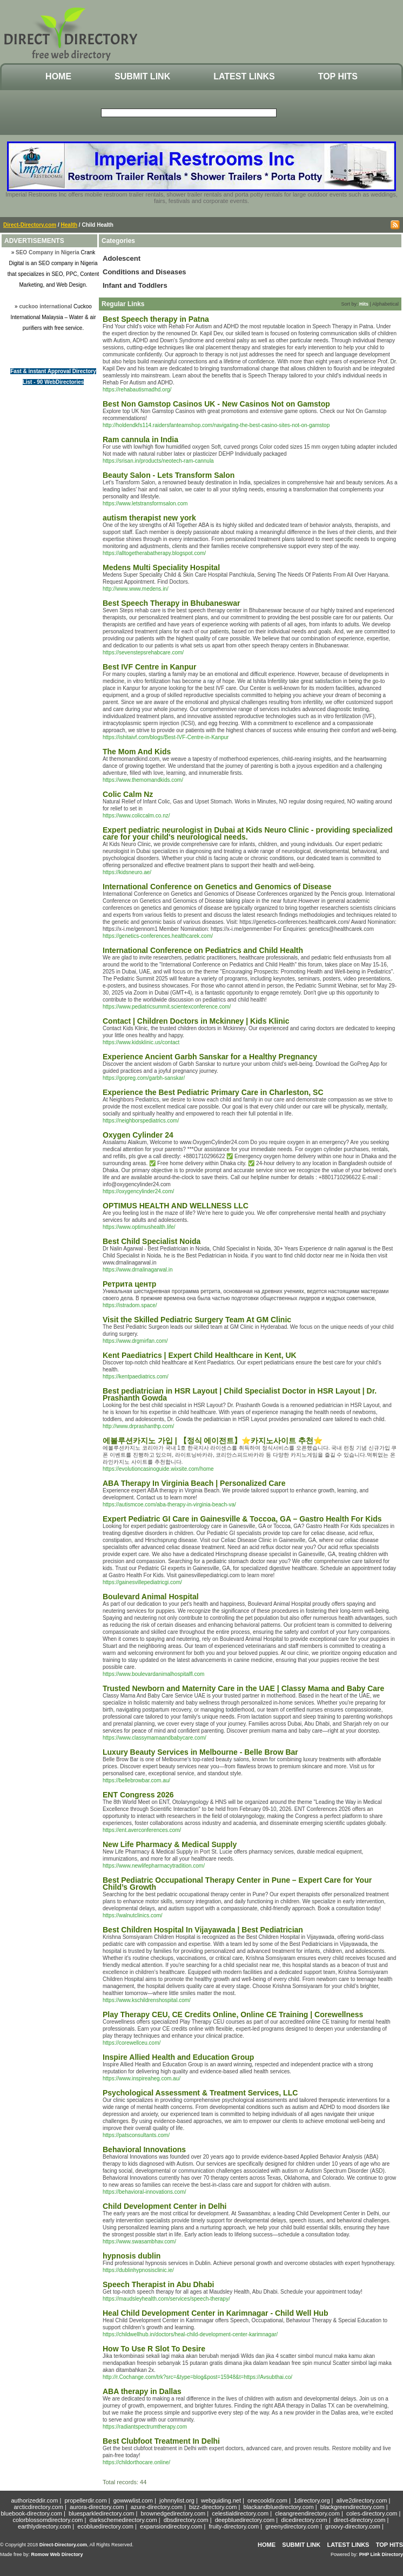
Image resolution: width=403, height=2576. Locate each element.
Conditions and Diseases (144, 272)
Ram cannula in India (140, 439)
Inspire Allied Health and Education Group (178, 2057)
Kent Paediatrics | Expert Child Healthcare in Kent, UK (200, 1355)
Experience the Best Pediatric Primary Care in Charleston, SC (213, 1092)
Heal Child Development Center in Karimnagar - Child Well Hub (215, 2313)
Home (58, 76)
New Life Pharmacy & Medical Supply (170, 1844)
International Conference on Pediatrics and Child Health (203, 950)
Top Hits (338, 76)
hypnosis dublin (131, 2256)
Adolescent (121, 258)
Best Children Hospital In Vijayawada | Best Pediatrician (203, 1929)
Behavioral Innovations (144, 2149)
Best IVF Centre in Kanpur (149, 666)
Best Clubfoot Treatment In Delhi (161, 2441)
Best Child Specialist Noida (151, 1241)
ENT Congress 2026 (138, 1794)
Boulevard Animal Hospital (151, 1596)
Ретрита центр (129, 1284)
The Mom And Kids (137, 751)
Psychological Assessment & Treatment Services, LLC (200, 2092)
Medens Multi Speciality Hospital (161, 567)
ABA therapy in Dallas (142, 2391)
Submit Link (142, 76)
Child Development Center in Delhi (164, 2206)
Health (69, 225)
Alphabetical (385, 304)
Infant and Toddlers (135, 285)
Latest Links (243, 76)
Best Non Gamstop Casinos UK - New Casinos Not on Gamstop (216, 404)
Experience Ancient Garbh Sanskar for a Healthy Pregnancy (210, 1056)
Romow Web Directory (57, 2554)
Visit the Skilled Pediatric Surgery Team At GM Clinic (197, 1319)
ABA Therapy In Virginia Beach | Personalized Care (194, 1483)
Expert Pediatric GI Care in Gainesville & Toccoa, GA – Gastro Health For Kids (242, 1519)
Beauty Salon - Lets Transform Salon (168, 475)
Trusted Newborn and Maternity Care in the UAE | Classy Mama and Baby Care (243, 1688)
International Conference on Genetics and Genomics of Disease (217, 886)
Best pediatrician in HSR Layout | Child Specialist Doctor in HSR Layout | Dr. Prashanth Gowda (240, 1394)
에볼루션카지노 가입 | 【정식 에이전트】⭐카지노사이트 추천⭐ (213, 1440)
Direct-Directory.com (29, 225)
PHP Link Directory (381, 2554)
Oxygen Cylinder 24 (138, 1135)
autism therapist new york (149, 517)
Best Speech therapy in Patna (156, 319)
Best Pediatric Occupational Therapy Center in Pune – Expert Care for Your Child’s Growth (237, 1883)
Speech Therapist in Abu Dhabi (158, 2284)
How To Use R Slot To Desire (154, 2348)
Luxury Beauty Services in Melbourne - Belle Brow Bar (200, 1752)
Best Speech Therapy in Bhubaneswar (171, 603)
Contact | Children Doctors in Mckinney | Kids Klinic (196, 1021)
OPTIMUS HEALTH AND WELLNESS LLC (175, 1205)
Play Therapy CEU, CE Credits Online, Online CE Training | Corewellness (233, 2014)
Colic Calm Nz (128, 794)
